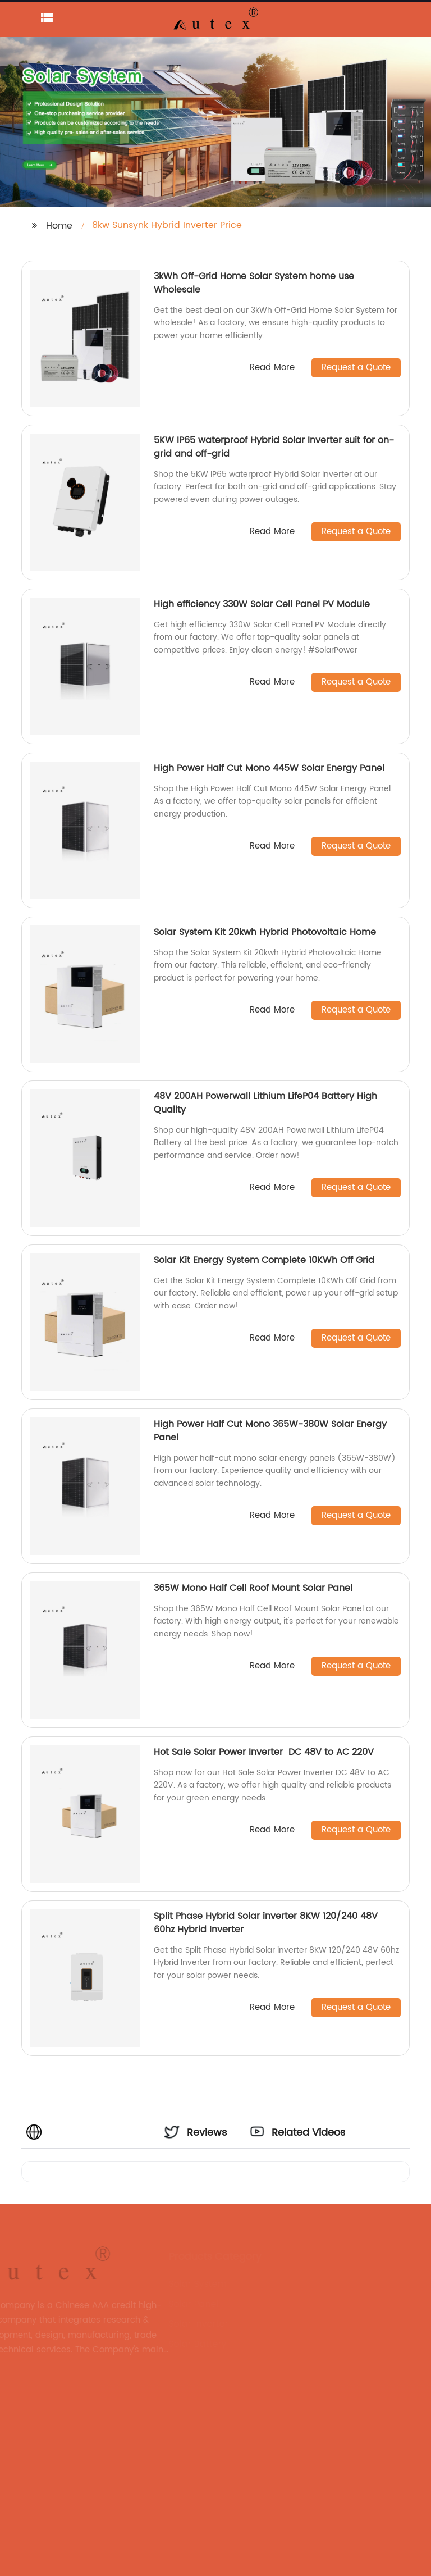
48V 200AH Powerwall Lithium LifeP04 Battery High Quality (265, 1103)
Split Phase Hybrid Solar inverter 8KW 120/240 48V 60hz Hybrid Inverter (266, 1923)
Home (59, 225)
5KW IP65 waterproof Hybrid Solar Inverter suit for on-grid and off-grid (274, 447)
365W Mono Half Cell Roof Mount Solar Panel (253, 1588)
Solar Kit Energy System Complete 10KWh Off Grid (264, 1260)
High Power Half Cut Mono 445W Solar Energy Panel (269, 768)
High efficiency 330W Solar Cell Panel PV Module (262, 604)
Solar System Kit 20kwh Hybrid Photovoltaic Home (266, 932)
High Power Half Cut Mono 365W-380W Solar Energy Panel (270, 1431)
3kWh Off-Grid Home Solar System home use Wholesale (254, 283)
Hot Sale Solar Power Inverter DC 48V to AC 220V (265, 1752)
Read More (272, 368)
